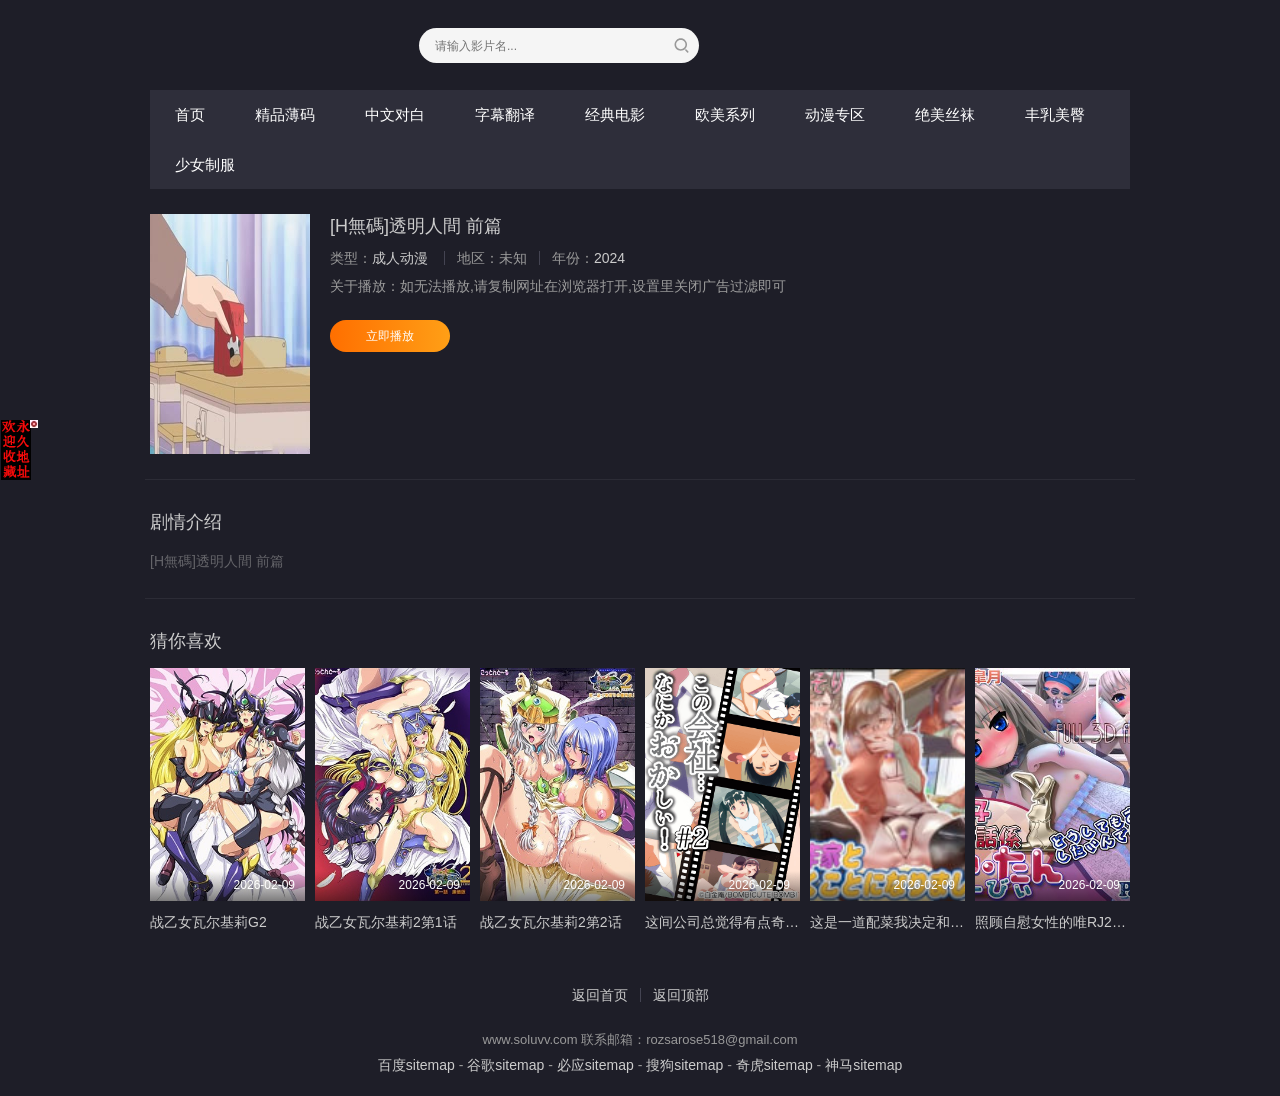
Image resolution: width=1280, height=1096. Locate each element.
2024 (609, 258)
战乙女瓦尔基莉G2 (208, 922)
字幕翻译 (505, 114)
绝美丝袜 (945, 114)
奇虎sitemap (774, 1065)
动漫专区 (835, 114)
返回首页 (600, 995)
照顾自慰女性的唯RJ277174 (1063, 922)
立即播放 (390, 336)
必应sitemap (595, 1065)
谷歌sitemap (505, 1065)
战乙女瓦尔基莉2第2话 (551, 922)
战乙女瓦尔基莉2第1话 (386, 922)
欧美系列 (725, 114)
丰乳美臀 (1055, 114)
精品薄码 (285, 114)
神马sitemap (863, 1065)
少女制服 (205, 164)
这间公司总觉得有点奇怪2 (726, 922)
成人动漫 (400, 258)
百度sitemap (416, 1065)
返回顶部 (681, 995)
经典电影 (615, 114)
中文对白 (395, 114)
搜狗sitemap (684, 1065)
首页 (190, 114)
